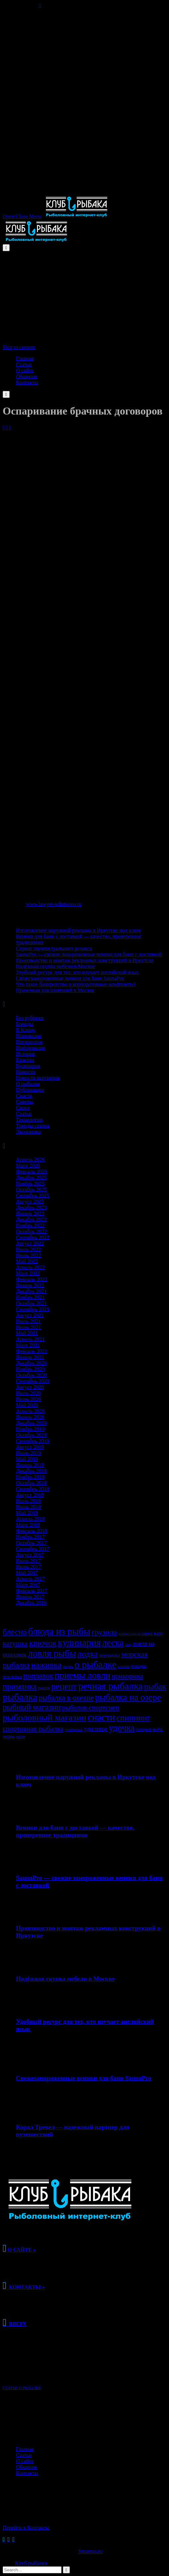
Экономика (28, 1131)
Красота (25, 1060)
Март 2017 (28, 1585)
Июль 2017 (28, 1561)
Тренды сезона (32, 1125)
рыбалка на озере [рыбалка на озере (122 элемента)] (128, 1697)
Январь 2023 (30, 1213)
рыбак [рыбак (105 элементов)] (155, 1686)
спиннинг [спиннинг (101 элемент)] (133, 1717)
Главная (25, 2449)
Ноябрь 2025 (30, 1183)
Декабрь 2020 (31, 1363)
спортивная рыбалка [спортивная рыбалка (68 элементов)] (33, 1729)
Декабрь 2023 (31, 1207)
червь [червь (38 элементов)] (9, 1736)
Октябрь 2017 (31, 1543)
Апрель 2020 (30, 1411)
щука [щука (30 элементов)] (20, 1736)
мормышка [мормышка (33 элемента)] (109, 1655)
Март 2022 (28, 1273)
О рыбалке (28, 1084)
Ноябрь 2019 (30, 1429)
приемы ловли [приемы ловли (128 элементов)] (82, 1675)
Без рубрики (30, 1018)
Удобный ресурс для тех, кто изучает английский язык (77, 972)
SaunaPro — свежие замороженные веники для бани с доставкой (89, 954)
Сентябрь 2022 (32, 1237)
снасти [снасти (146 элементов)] (101, 1717)
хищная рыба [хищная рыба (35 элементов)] (149, 1729)
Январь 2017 (30, 1597)
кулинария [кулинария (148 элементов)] (79, 1642)
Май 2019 (27, 1459)
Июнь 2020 (28, 1399)
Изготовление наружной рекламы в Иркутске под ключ (78, 930)
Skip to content (19, 347)
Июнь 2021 (28, 1327)
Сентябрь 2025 (32, 1195)
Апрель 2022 (30, 1267)
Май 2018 (27, 1513)
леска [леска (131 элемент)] (113, 1642)
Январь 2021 (30, 1357)
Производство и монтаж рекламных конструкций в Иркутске (85, 960)
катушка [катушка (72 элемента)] (15, 1643)
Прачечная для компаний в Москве (55, 990)
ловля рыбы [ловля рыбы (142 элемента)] (52, 1653)
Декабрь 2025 (31, 1177)
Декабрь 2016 (31, 1603)
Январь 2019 (30, 1465)
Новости (25, 1072)
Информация (30, 1048)
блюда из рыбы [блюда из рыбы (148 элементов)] (59, 1631)
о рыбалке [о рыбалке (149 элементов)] (95, 1664)
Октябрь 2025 (31, 1189)
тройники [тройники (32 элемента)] (74, 1729)
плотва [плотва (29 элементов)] (123, 1666)
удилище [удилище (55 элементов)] (95, 1728)
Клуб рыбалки (31, 2563)
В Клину (25, 1030)
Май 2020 (27, 1405)
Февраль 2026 (31, 1171)
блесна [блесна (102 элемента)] (15, 1632)
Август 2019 (30, 1447)
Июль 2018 (28, 1501)
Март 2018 (28, 1525)
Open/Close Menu (22, 216)
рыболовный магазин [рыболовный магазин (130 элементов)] (44, 1717)
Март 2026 (28, 1165)
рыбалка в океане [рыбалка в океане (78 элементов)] (66, 1698)
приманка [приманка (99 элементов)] (20, 1686)
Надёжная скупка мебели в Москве (55, 966)
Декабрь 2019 (31, 1423)
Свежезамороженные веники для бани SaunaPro (70, 978)
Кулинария (28, 1066)
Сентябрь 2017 (32, 1549)
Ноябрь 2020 (30, 1369)
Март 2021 (28, 1345)
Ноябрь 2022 (30, 1225)
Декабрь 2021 (31, 1291)
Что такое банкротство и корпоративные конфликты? (76, 984)
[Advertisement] (84, 55)
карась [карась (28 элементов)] (147, 1633)
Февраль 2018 (31, 1531)
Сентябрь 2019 (32, 1441)
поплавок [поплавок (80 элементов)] (38, 1676)
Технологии (29, 1119)
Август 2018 (30, 1495)
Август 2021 (30, 1315)
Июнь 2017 (28, 1567)
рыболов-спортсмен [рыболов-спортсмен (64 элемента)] (90, 1707)
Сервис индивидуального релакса (54, 948)
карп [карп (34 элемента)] (158, 1633)
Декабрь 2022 (31, 1219)
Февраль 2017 (31, 1591)
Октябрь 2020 (31, 1375)
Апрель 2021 (30, 1339)
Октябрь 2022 (31, 1231)
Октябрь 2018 (31, 1483)
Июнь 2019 (28, 1453)
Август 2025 (30, 1201)
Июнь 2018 (28, 1507)
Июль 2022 (28, 1249)
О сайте (25, 2461)
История (25, 1054)
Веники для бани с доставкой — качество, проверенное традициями (75, 1831)
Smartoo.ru (90, 2551)
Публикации (30, 1090)
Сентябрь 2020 (32, 1381)
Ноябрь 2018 (30, 1477)
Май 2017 (27, 1573)
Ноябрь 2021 (30, 1297)
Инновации (29, 1036)
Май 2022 (27, 1261)
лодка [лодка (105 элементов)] (88, 1654)
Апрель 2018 (30, 1519)
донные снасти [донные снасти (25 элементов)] (129, 1633)
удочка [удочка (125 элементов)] (122, 1728)
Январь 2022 (30, 1285)
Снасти (24, 1096)
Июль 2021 (28, 1321)
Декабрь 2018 (31, 1471)
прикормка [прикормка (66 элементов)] (127, 1676)
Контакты (27, 2473)
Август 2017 (30, 1555)
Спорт (23, 1108)
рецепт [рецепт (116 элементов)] (64, 1686)
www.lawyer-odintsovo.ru (54, 904)
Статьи (24, 1113)
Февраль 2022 (31, 1279)
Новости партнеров (38, 1078)
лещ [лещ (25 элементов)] (128, 1644)
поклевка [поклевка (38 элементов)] (12, 1676)
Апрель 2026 (30, 1159)
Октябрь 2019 (31, 1435)
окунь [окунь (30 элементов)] (68, 1666)
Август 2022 (30, 1243)
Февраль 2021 (31, 1351)
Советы (24, 1102)
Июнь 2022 (28, 1255)
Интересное (29, 1042)
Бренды (24, 1024)
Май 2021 (27, 1333)
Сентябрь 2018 (32, 1489)
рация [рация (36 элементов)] (44, 1687)
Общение (26, 2467)
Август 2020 (30, 1387)
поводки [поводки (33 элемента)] (139, 1666)
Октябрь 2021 (31, 1303)
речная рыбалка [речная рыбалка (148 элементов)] (110, 1686)
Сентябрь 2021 (32, 1309)
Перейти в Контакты (26, 2527)
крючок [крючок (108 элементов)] (43, 1643)
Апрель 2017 (30, 1579)
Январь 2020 (30, 1417)
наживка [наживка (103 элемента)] (46, 1665)
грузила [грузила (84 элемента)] (104, 1632)
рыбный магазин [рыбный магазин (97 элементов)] (32, 1707)
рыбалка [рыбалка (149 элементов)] (20, 1697)
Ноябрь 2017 (30, 1537)
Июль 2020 (28, 1393)
